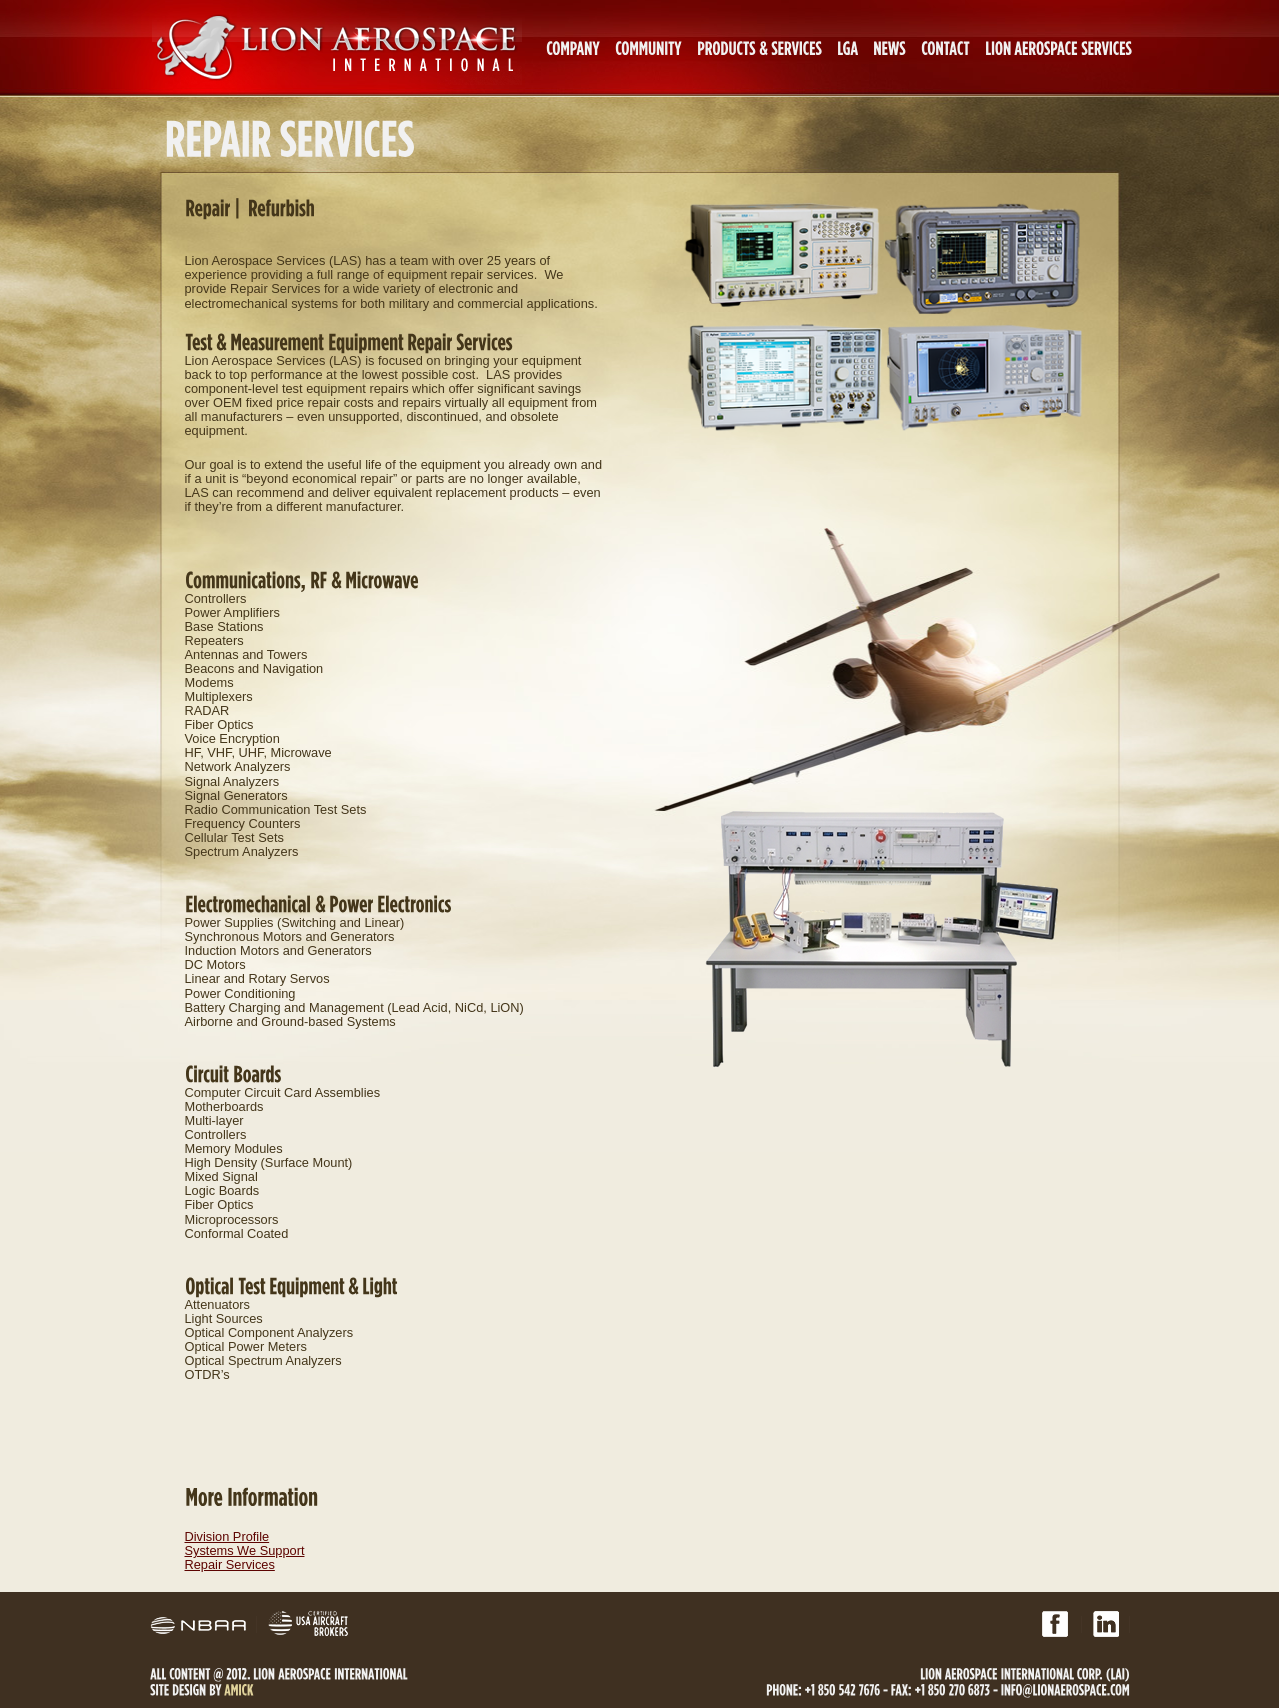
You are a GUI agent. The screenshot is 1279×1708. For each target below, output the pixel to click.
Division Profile (227, 1536)
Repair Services (230, 1564)
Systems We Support (245, 1550)
